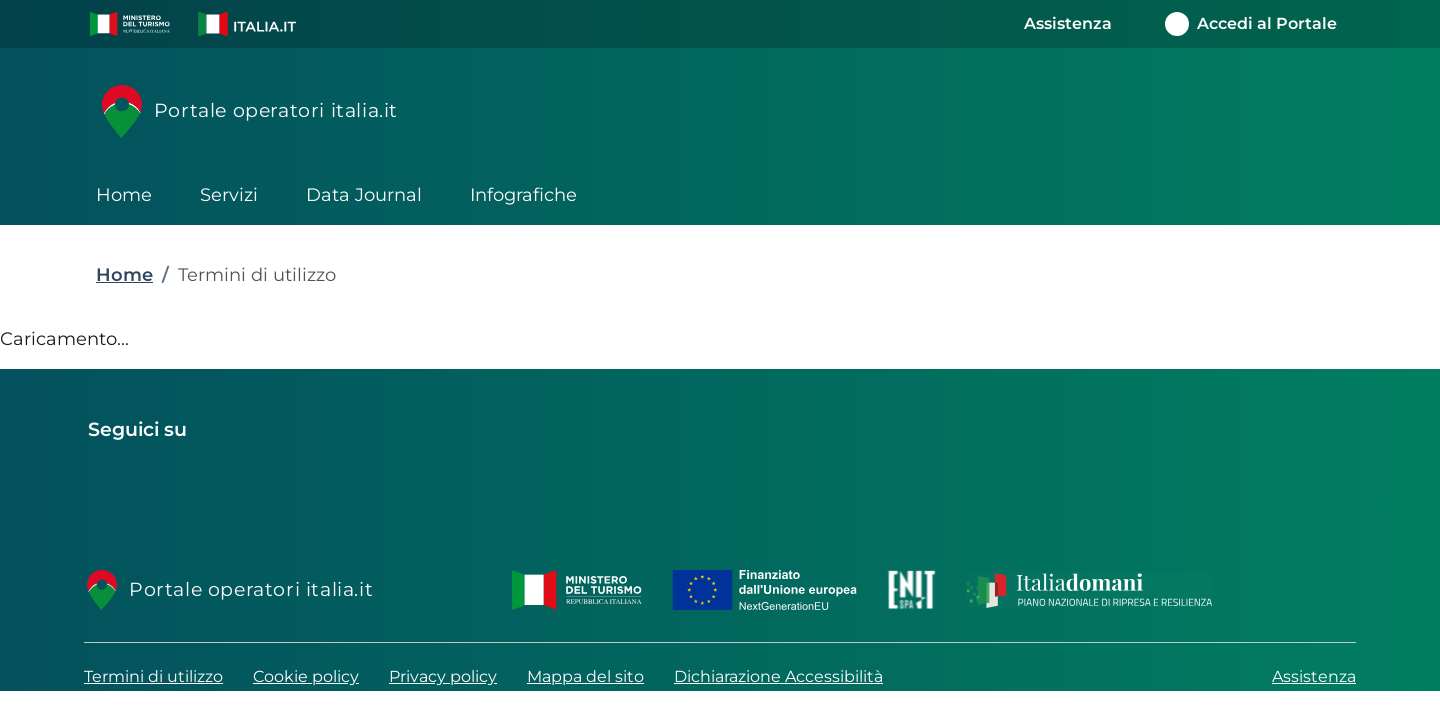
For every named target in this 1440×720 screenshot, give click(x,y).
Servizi (229, 195)
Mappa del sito (585, 676)
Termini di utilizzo (153, 676)
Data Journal (364, 195)
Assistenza (1314, 676)
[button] (130, 24)
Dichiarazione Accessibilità (778, 676)
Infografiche (523, 195)
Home (124, 195)
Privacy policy (443, 676)
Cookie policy (306, 676)
